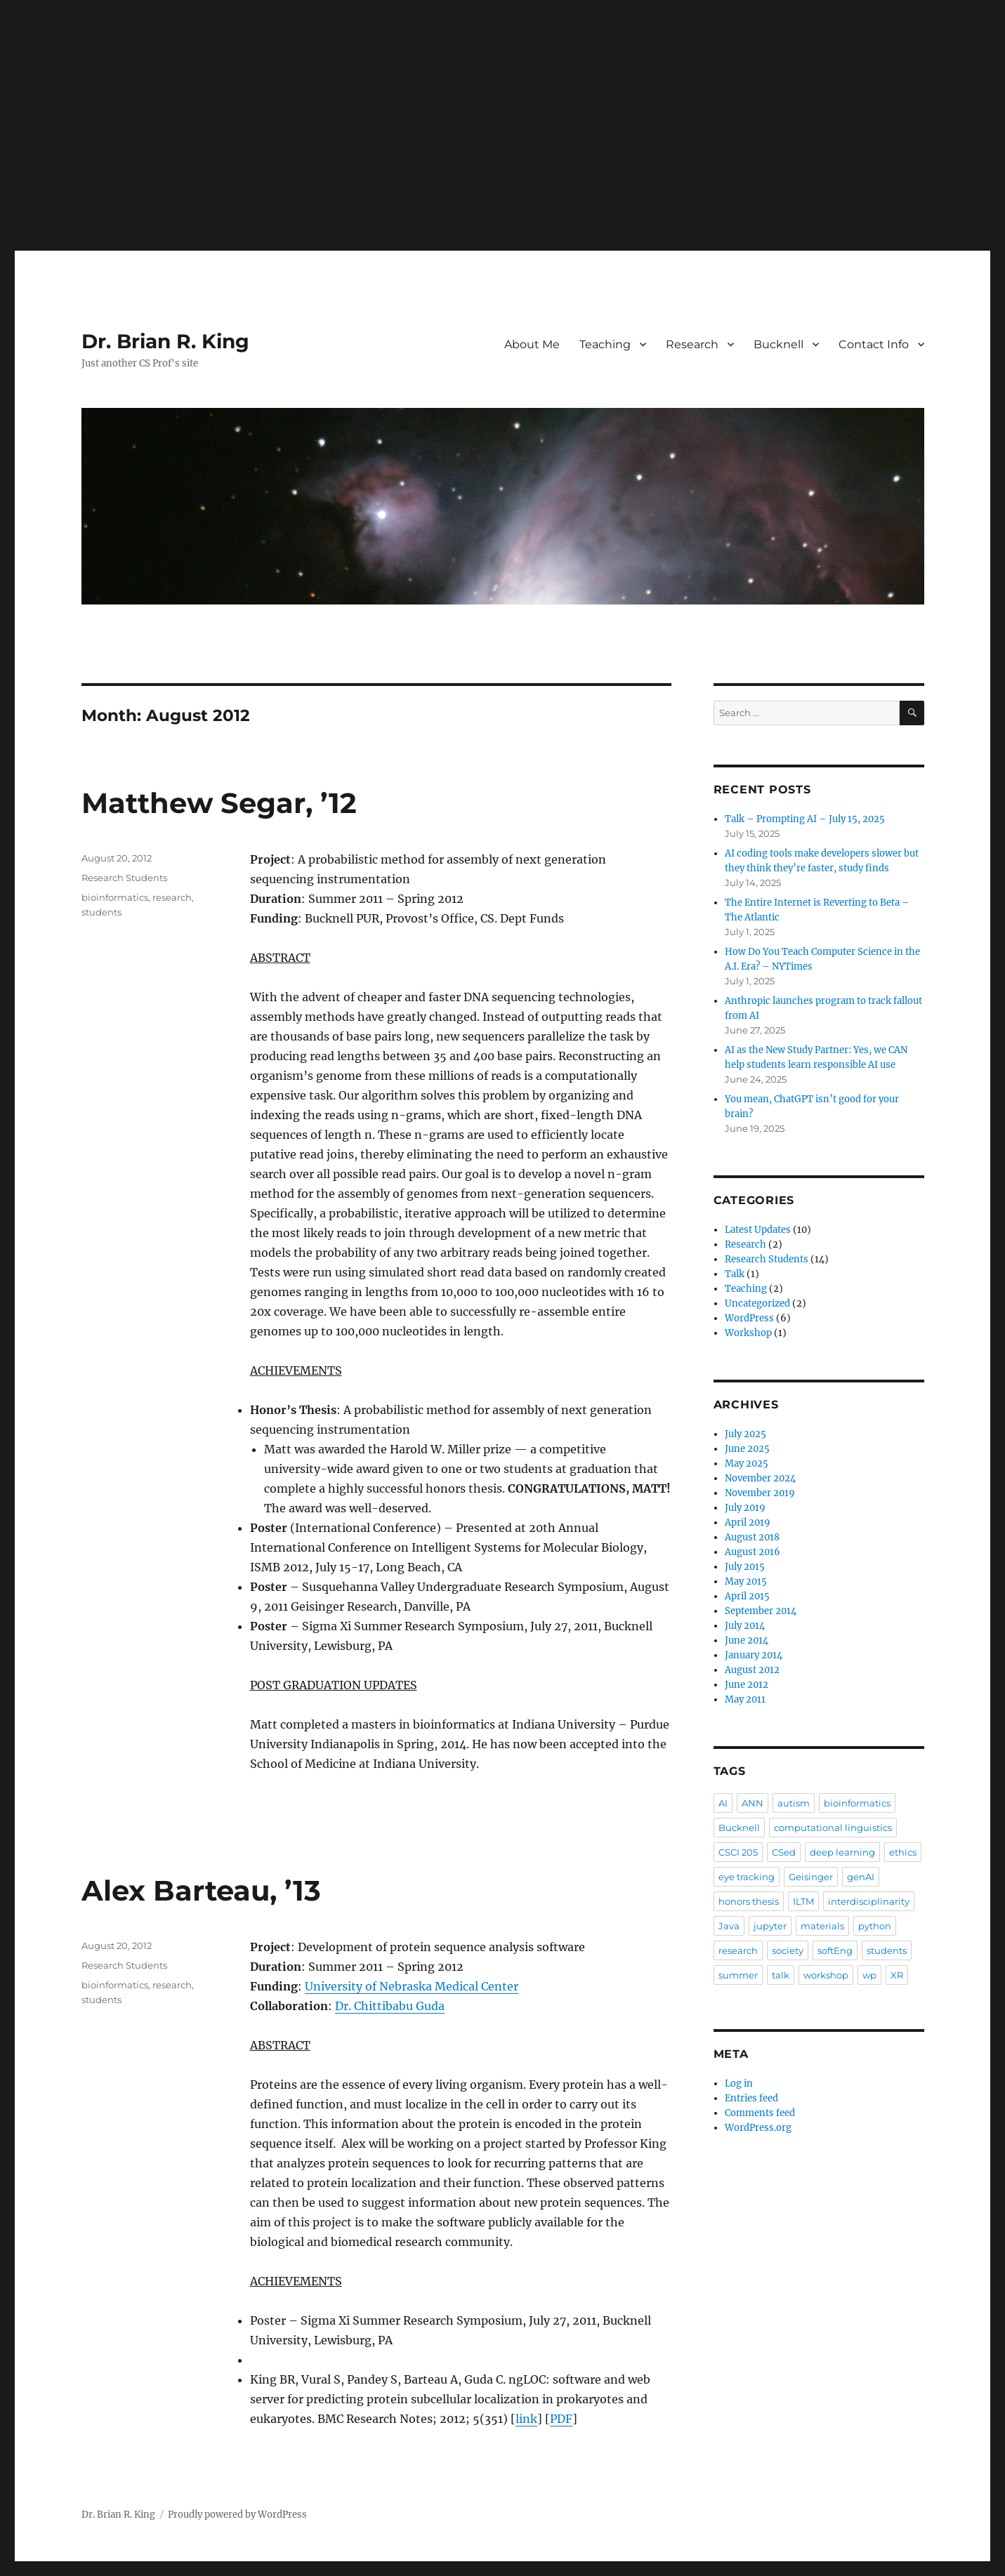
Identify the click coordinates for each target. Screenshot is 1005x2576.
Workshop (748, 1333)
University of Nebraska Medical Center (411, 1986)
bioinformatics (114, 897)
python (874, 1925)
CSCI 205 (738, 1852)
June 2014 (746, 1640)
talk (780, 1975)
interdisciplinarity (868, 1901)
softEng (835, 1950)
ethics (903, 1852)
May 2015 (746, 1581)
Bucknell (778, 344)
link (526, 2419)
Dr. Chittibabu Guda (390, 2006)
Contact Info (874, 344)
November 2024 (760, 1478)
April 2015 (747, 1596)
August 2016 (752, 1552)
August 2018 (752, 1537)
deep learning (842, 1852)
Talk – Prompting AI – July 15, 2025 (805, 819)
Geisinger (811, 1876)
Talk (734, 1274)
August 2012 (752, 1670)
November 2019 (760, 1493)
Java (729, 1925)
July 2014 (745, 1626)
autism (793, 1803)
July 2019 (745, 1508)
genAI (860, 1876)
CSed (784, 1852)
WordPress (749, 1318)
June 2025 (747, 1449)
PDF (561, 2419)
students (101, 912)
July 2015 (745, 1567)
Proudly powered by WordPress (237, 2515)
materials (822, 1925)
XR (897, 1975)
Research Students (124, 877)
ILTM (803, 1901)
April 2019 (747, 1522)
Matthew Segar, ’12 (219, 803)
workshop (825, 1975)
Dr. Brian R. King (165, 341)
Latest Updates (758, 1230)
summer (738, 1975)
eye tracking (746, 1876)
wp (869, 1975)
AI (723, 1803)
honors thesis (748, 1901)
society (787, 1950)
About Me (532, 344)
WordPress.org (758, 2128)
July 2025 (745, 1434)
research (172, 897)
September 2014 (760, 1611)
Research (692, 344)
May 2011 (745, 1699)
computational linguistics (833, 1827)
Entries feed (751, 2098)
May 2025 (746, 1463)
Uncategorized (757, 1303)
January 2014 (753, 1655)
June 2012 (746, 1685)
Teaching (605, 344)
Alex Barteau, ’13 (201, 1890)
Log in (739, 2083)
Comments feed (760, 2113)
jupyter (770, 1925)
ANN (752, 1803)
